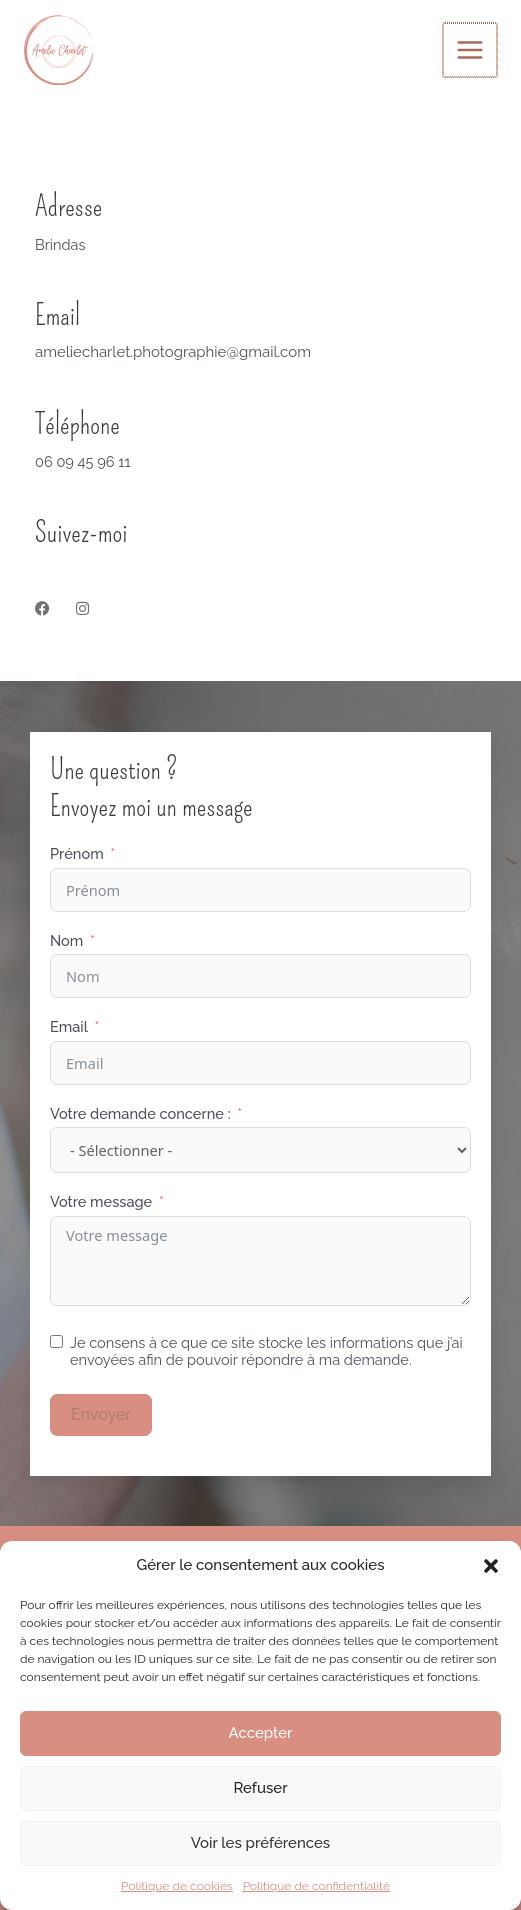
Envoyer (101, 1414)
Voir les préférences (260, 1843)
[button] (491, 1566)
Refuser (260, 1788)
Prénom (77, 853)
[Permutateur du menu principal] (471, 50)
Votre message (101, 1201)
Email (69, 1026)
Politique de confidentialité (316, 1886)
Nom (66, 940)
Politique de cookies (177, 1886)
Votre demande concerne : (140, 1113)
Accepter (261, 1733)
